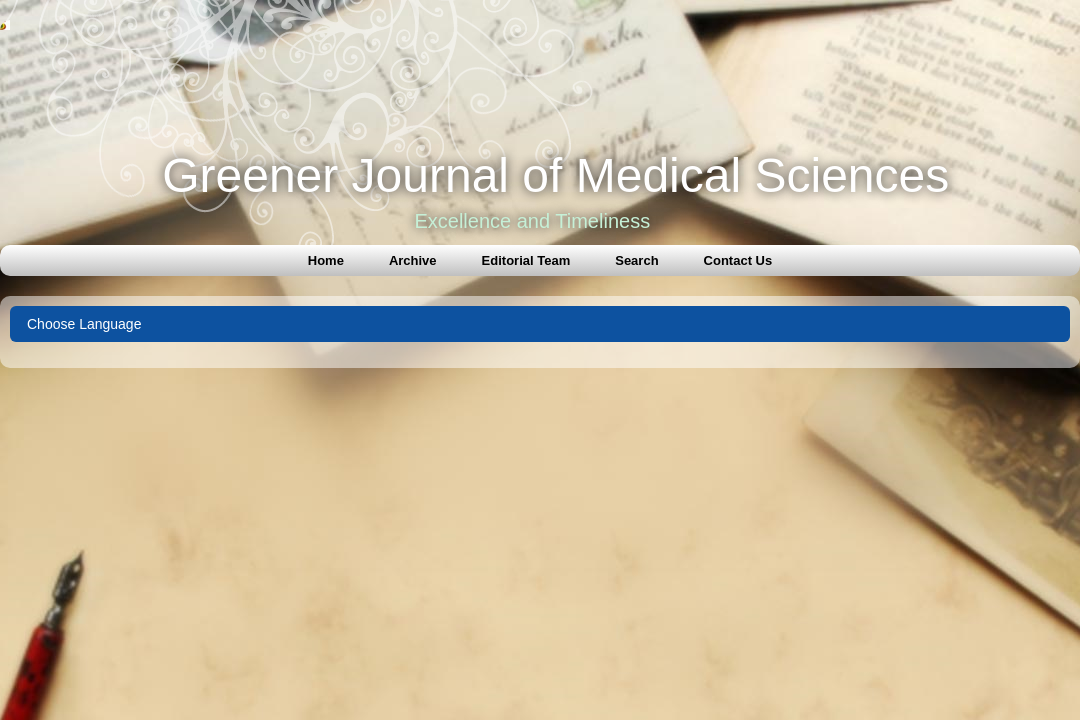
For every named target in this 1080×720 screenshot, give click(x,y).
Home (326, 260)
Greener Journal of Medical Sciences (555, 175)
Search (636, 260)
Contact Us (738, 260)
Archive (413, 260)
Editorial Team (526, 260)
